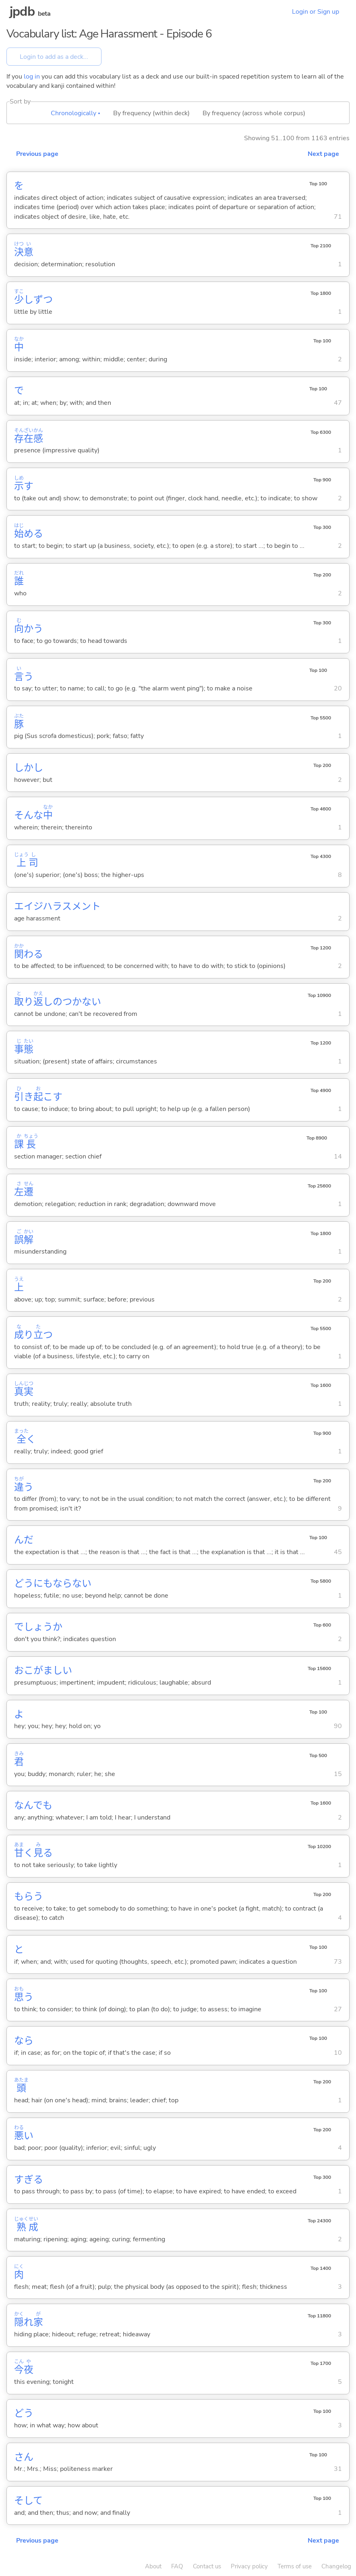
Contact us (207, 2566)
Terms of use (294, 2566)
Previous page (37, 153)
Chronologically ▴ (75, 113)
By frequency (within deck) (151, 113)
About (153, 2566)
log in (32, 76)
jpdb (22, 11)
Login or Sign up (315, 11)
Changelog (336, 2566)
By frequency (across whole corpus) (254, 113)
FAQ (177, 2566)
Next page (323, 153)
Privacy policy (249, 2566)
